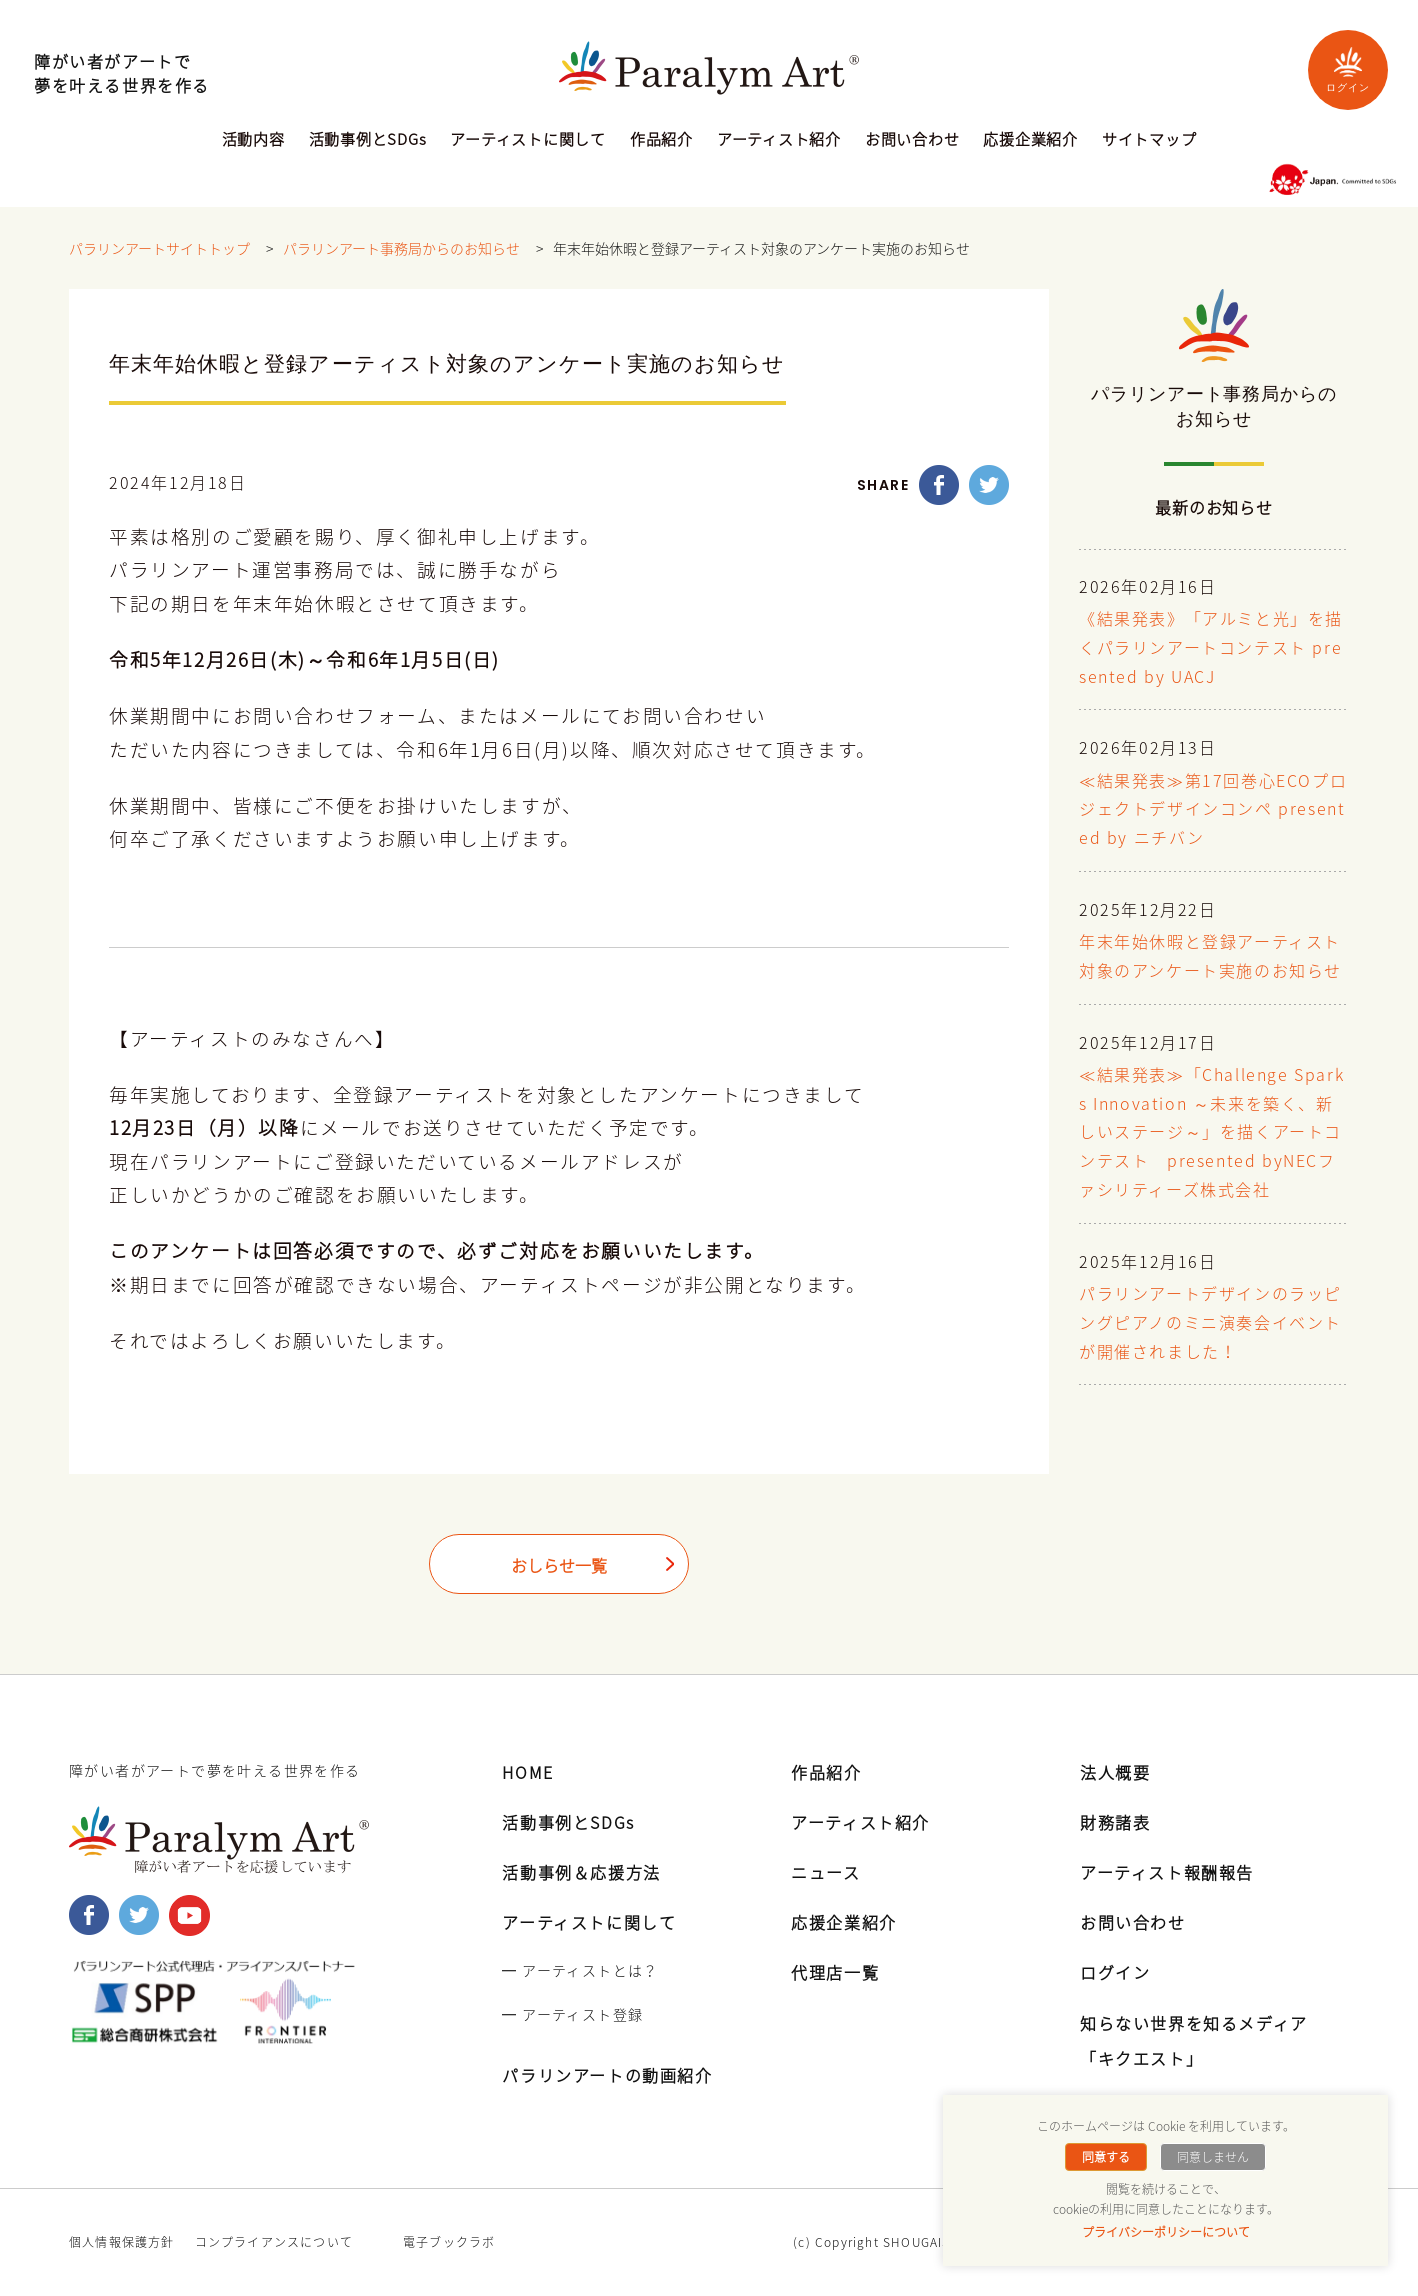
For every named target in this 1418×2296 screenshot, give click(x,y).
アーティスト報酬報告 (1167, 1872)
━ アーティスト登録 (572, 2014)
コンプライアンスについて (274, 2242)
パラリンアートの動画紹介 (607, 2075)
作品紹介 (661, 141)
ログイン (1348, 69)
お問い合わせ (912, 141)
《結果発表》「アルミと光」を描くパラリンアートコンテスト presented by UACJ (1211, 649)
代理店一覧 (835, 1972)
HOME (527, 1772)
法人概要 (1115, 1772)
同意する (1106, 2157)
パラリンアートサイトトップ (159, 249)
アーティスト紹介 (779, 141)
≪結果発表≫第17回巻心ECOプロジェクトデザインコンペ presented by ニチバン (1213, 811)
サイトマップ (1149, 141)
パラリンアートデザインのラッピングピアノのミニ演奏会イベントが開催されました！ (1210, 1324)
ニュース (825, 1872)
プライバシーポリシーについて (1166, 2232)
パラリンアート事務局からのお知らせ (401, 249)
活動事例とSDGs (368, 141)
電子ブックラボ (449, 2242)
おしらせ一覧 (559, 1566)
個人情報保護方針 (122, 2242)
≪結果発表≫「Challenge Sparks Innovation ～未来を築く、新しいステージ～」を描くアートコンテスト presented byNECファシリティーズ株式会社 (1211, 1133)
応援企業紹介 (1030, 141)
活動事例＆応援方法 (581, 1872)
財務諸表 (1115, 1822)
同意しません (1213, 2157)
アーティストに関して (528, 141)
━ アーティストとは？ (580, 1970)
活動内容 (253, 141)
